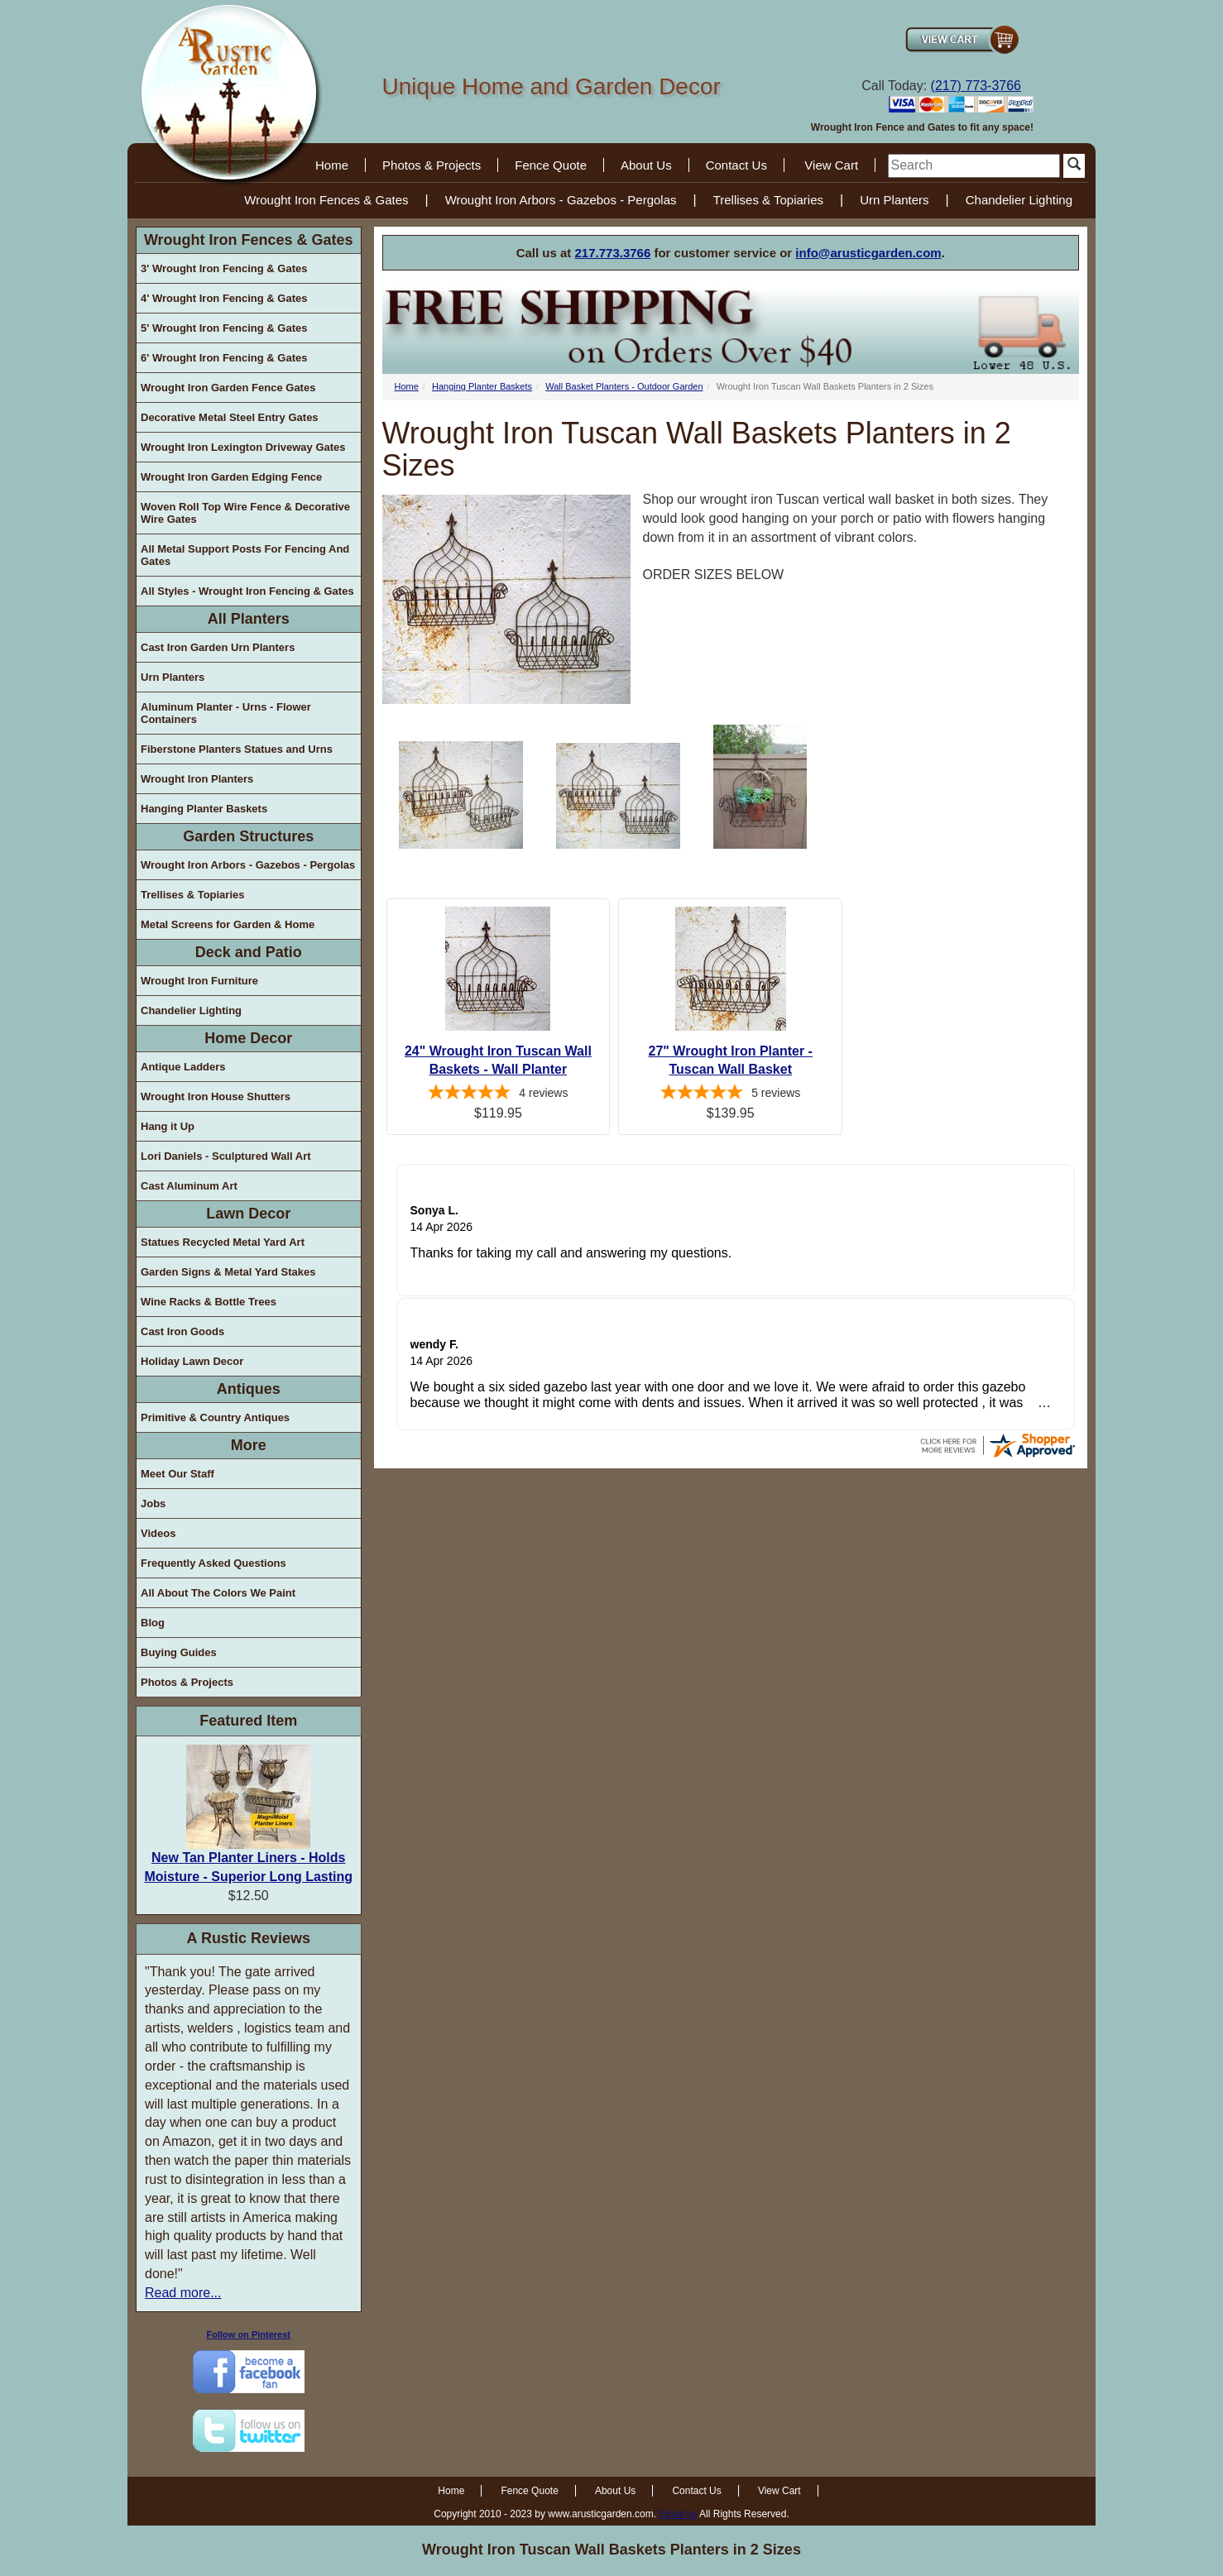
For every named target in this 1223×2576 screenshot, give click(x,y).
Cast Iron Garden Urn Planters (218, 647)
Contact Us (736, 165)
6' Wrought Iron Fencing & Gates (224, 358)
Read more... (183, 2293)
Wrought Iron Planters (197, 779)
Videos (158, 1533)
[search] (974, 166)
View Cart (831, 165)
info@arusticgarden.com (868, 253)
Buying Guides (179, 1652)
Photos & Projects (431, 165)
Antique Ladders (183, 1067)
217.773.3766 (613, 253)
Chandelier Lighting (1019, 200)
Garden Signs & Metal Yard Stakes (228, 1272)
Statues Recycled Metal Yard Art (223, 1242)
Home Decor (248, 1038)
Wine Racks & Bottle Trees (208, 1301)
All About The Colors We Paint (218, 1593)
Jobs (153, 1503)
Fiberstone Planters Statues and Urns (237, 749)
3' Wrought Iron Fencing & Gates (224, 268)
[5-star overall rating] (498, 1094)
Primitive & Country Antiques (215, 1417)
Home (331, 165)
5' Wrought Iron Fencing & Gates (224, 328)
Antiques (249, 1389)
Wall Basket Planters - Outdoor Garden (624, 386)
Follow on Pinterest (248, 2334)
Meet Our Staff (177, 1474)
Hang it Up (167, 1126)
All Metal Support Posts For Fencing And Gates (245, 555)
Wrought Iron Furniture (199, 980)
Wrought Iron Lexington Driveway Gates (243, 447)
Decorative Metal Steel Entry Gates (230, 417)
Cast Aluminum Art (189, 1186)
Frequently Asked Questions (213, 1563)
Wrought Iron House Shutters (215, 1096)
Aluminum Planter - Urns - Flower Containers (226, 713)
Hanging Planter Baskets (204, 808)
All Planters (249, 618)
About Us (646, 165)
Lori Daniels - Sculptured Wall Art (226, 1156)
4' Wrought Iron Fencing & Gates (224, 298)
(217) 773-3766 (976, 86)
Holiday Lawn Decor (192, 1361)
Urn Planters (894, 200)
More (248, 1445)
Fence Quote (551, 165)
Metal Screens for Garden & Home (227, 924)
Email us (678, 2514)
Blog (153, 1622)
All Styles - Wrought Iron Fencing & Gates (247, 591)
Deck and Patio (248, 952)
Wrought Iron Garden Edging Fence (231, 477)
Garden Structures (248, 836)
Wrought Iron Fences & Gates (326, 200)
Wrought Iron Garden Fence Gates (228, 387)
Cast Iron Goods (182, 1331)
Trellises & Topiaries (768, 200)
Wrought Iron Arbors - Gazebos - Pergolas (561, 200)
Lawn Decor (248, 1213)
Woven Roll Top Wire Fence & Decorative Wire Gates (245, 512)
